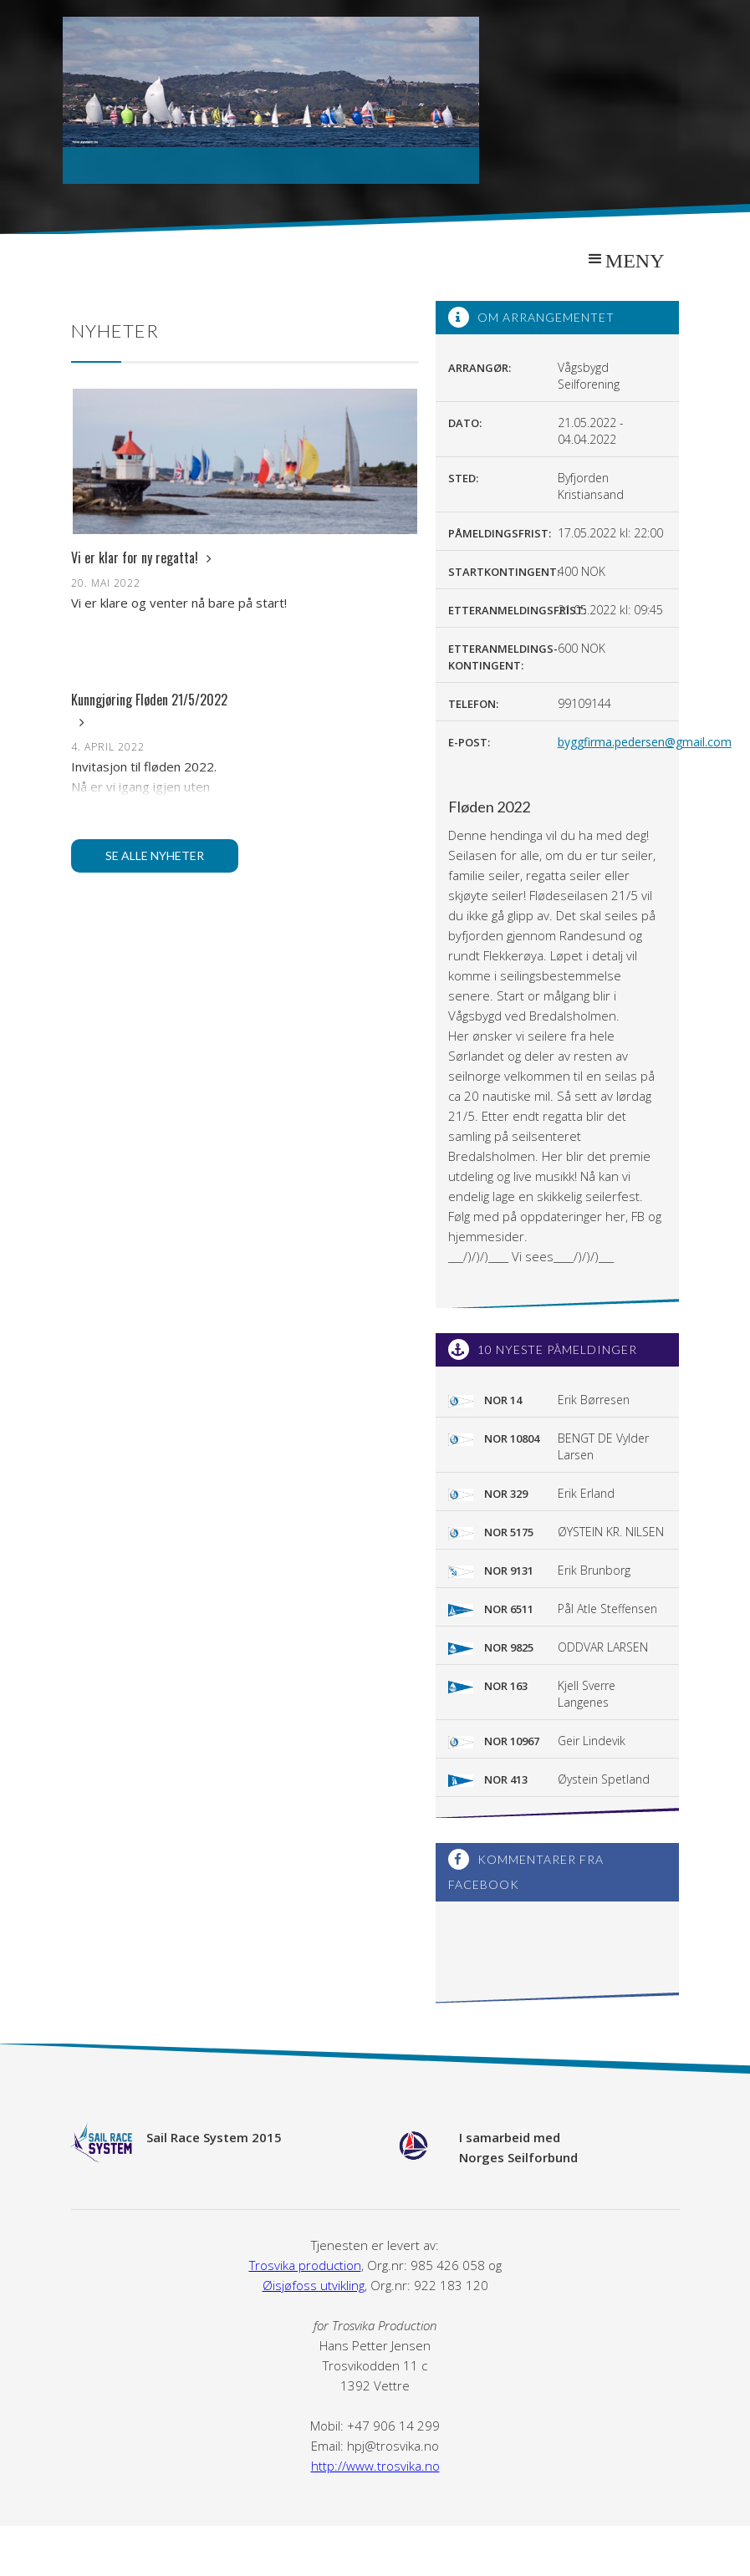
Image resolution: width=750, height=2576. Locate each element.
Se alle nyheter (154, 855)
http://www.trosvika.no (375, 2465)
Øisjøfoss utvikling (314, 2285)
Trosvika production (305, 2265)
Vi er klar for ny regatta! (141, 557)
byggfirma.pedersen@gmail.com (645, 742)
